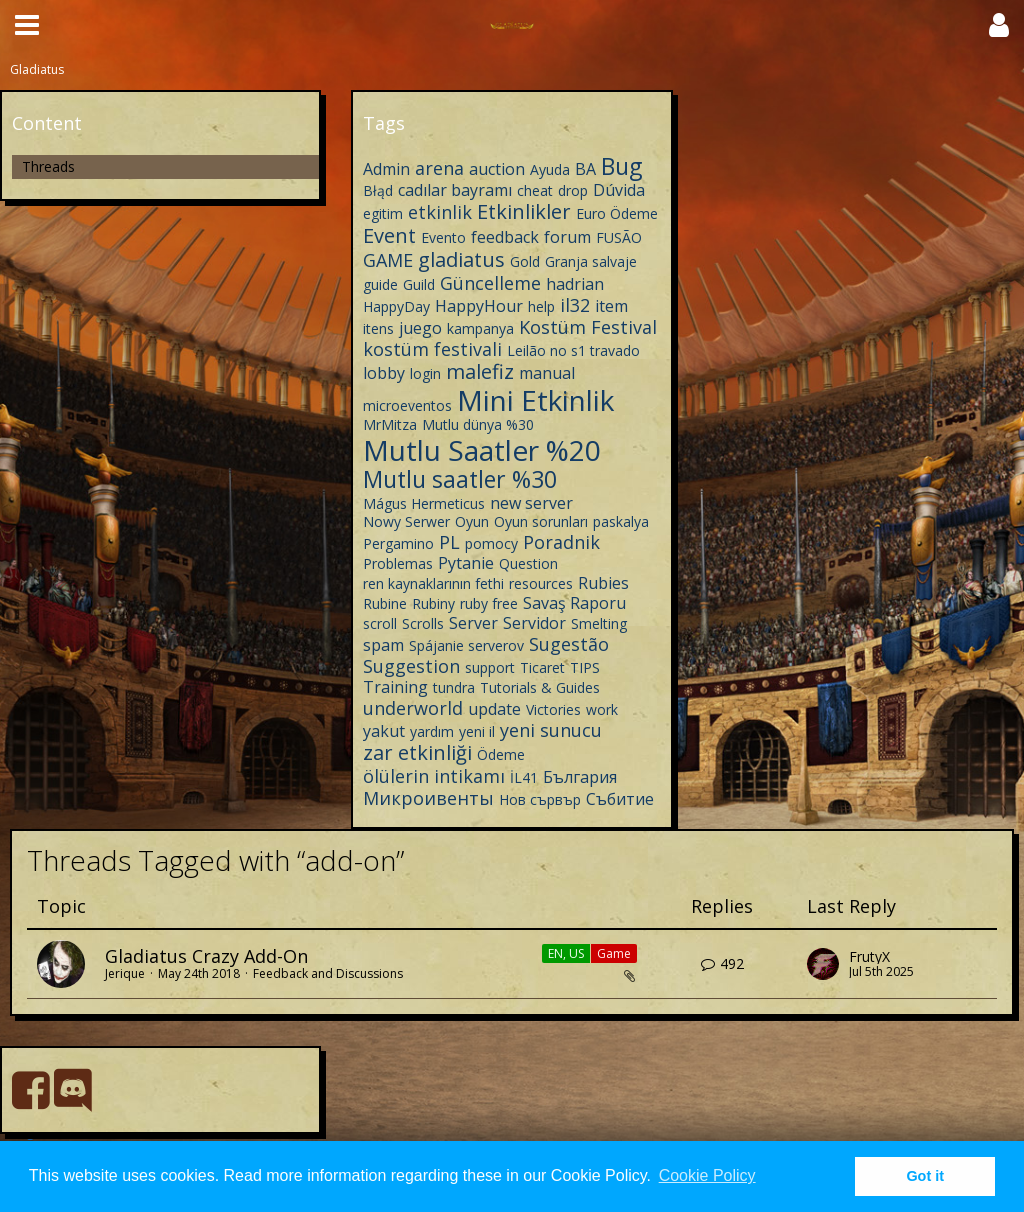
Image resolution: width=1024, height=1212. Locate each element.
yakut (384, 731)
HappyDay (396, 306)
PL (449, 542)
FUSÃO (619, 237)
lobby (384, 373)
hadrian (575, 284)
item (611, 306)
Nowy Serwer (406, 521)
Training (395, 687)
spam (383, 645)
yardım (432, 731)
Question (528, 563)
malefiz (480, 371)
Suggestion (411, 666)
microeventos (407, 405)
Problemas (398, 563)
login (425, 373)
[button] (27, 25)
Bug (621, 166)
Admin (386, 169)
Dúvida (619, 190)
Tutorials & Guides (540, 687)
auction (497, 169)
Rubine (385, 603)
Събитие (620, 799)
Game (614, 953)
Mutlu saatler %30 (460, 479)
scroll (380, 623)
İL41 (524, 777)
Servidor (534, 623)
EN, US (566, 953)
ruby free (489, 603)
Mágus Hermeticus (424, 503)
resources (541, 583)
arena (439, 168)
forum (567, 237)
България (580, 777)
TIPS (585, 667)
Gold (525, 261)
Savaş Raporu (574, 603)
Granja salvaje (591, 261)
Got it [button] (925, 1176)
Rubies (603, 583)
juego (420, 328)
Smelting (599, 623)
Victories (553, 709)
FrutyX (869, 957)
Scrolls (423, 623)
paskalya (621, 521)
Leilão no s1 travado (573, 350)
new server (531, 503)
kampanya (480, 328)
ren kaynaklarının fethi (433, 583)
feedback (505, 237)
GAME (388, 260)
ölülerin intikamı (434, 776)
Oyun (472, 521)
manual (547, 373)
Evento (443, 237)
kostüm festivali (432, 349)
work (602, 709)
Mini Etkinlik (535, 400)
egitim (383, 213)
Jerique (125, 973)
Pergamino (398, 543)
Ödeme (501, 754)
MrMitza (390, 424)
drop (573, 190)
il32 (575, 305)
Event (389, 235)
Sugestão (569, 644)
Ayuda (550, 169)
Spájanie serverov (466, 645)
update (494, 709)
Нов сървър (540, 799)
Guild (419, 284)
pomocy (491, 543)
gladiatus (461, 259)
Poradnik (561, 542)
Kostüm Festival (588, 327)
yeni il (477, 731)
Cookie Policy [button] (707, 1175)
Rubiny (433, 603)
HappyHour (479, 306)
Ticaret (542, 667)
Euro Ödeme (617, 213)
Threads (48, 166)
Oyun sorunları (541, 521)
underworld (413, 708)
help (541, 306)
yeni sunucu (551, 730)
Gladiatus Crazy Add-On (206, 956)
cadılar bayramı (455, 190)
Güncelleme (490, 283)
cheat (535, 190)
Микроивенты (428, 798)
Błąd (378, 190)
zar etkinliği (417, 752)
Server (473, 623)
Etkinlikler (524, 211)
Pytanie (466, 563)
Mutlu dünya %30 (478, 424)
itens (378, 328)
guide (380, 284)
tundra (454, 687)
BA (585, 169)
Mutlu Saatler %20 (482, 450)
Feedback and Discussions (328, 973)
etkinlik (440, 212)
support (490, 667)
